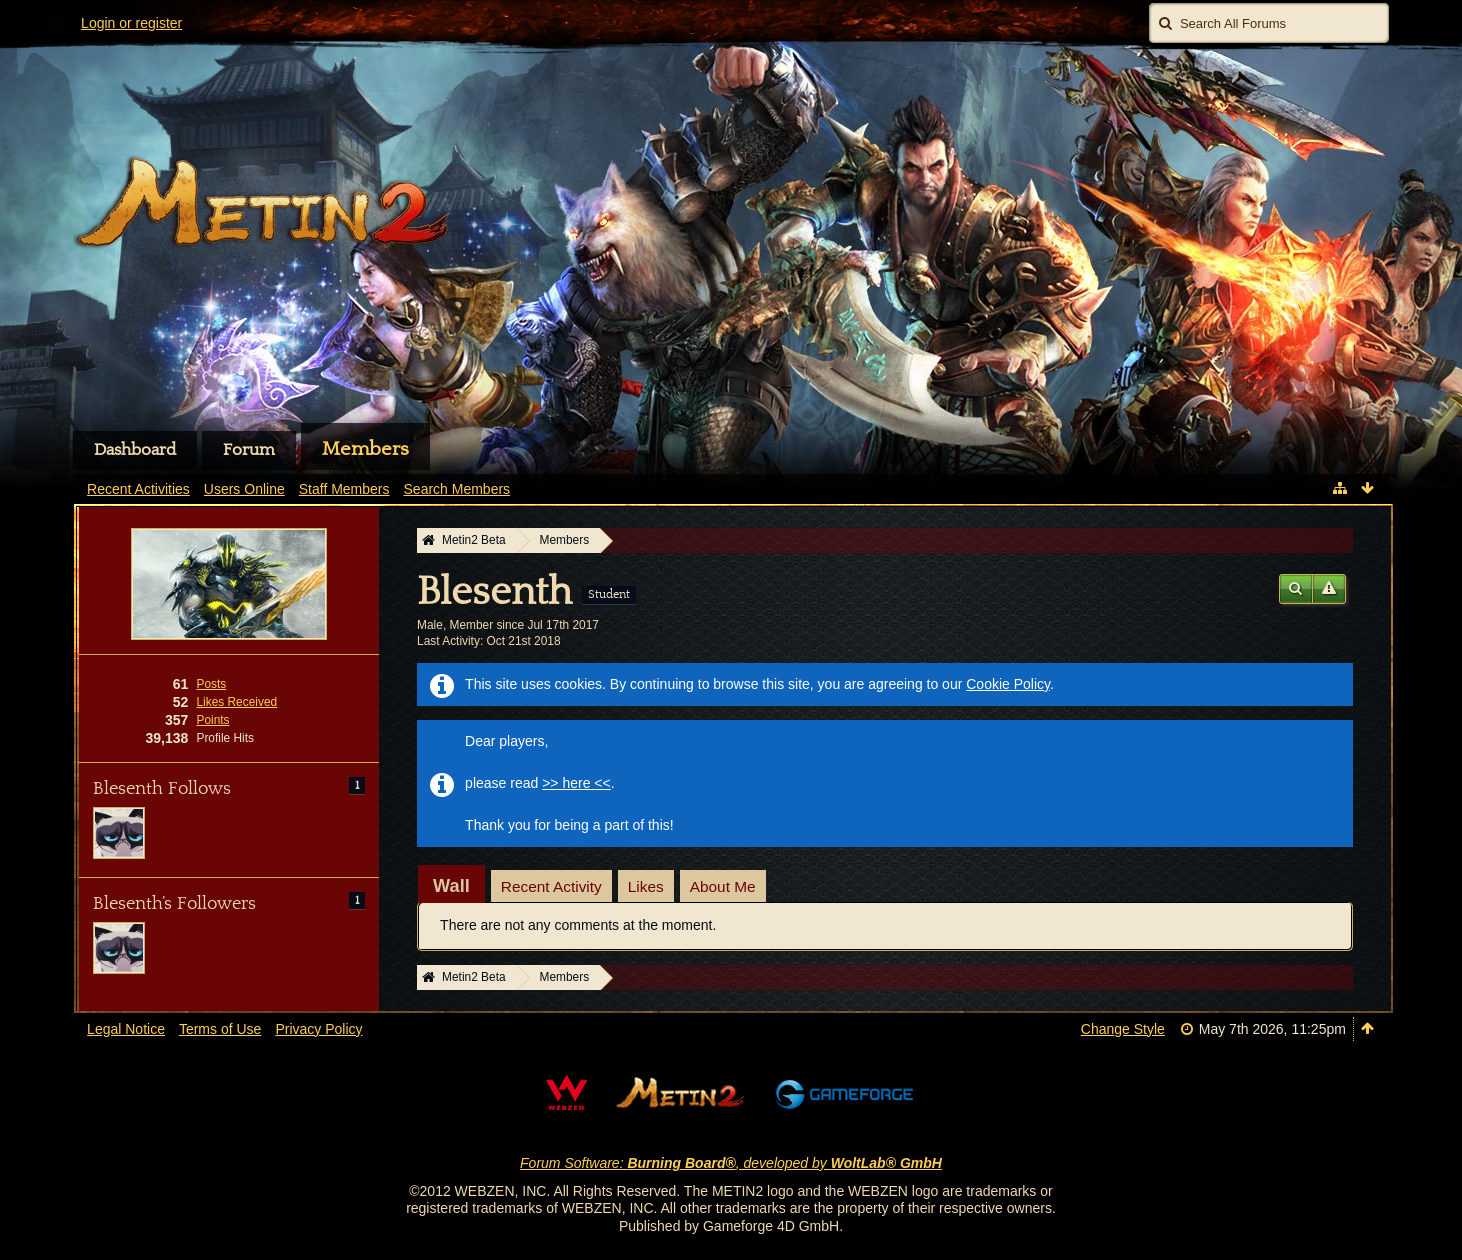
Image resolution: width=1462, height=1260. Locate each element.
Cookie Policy (1008, 684)
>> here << (576, 783)
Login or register (131, 23)
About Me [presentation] (723, 886)
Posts (211, 684)
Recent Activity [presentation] (551, 886)
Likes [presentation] (646, 886)
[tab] (451, 886)
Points (212, 720)
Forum (249, 450)
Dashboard (135, 450)
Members (365, 449)
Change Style (1123, 1029)
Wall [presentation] (451, 886)
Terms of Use (220, 1029)
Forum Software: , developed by (731, 1163)
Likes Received (236, 702)
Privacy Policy (318, 1029)
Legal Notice (126, 1029)
